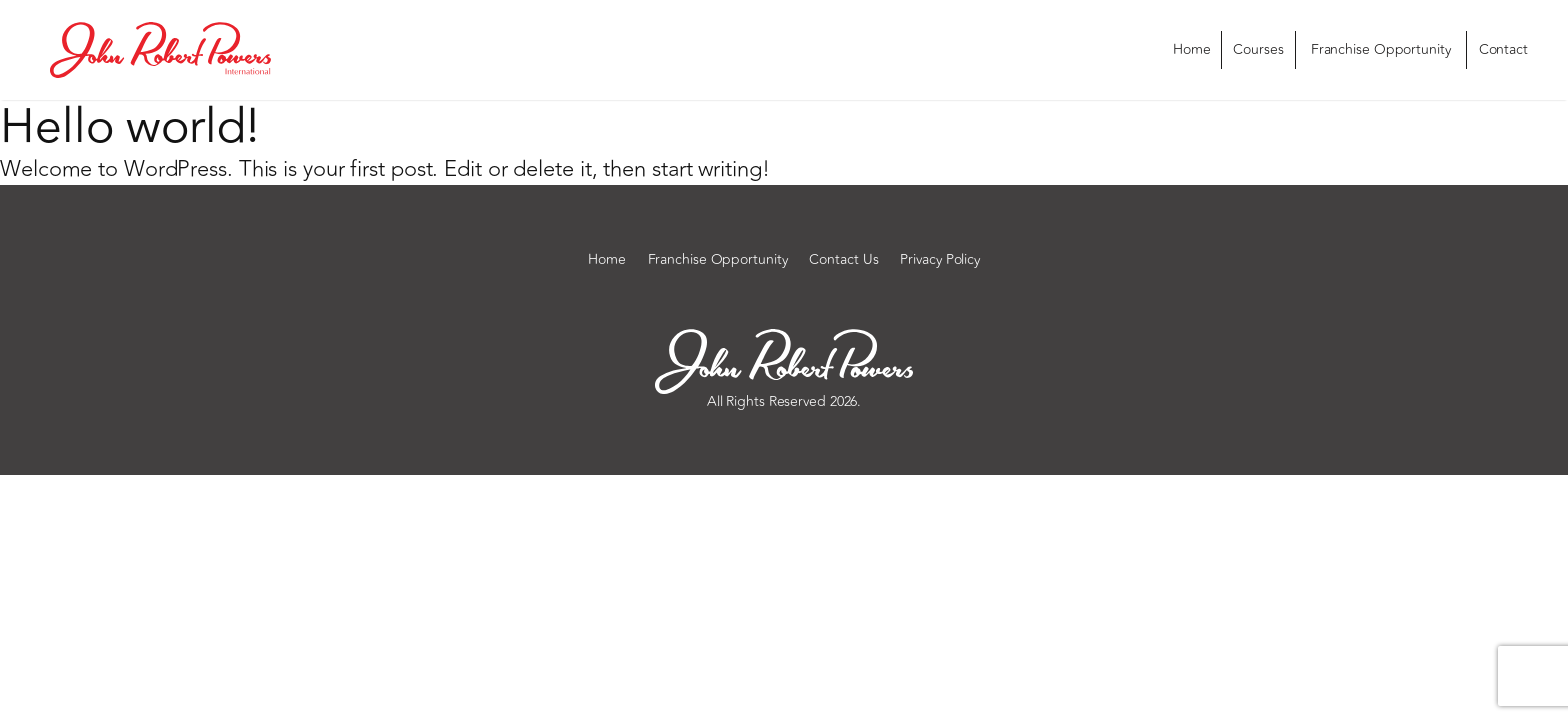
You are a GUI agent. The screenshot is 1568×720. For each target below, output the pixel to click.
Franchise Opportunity (1381, 49)
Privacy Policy (940, 260)
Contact (1503, 49)
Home (1192, 49)
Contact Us (843, 260)
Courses (1258, 49)
